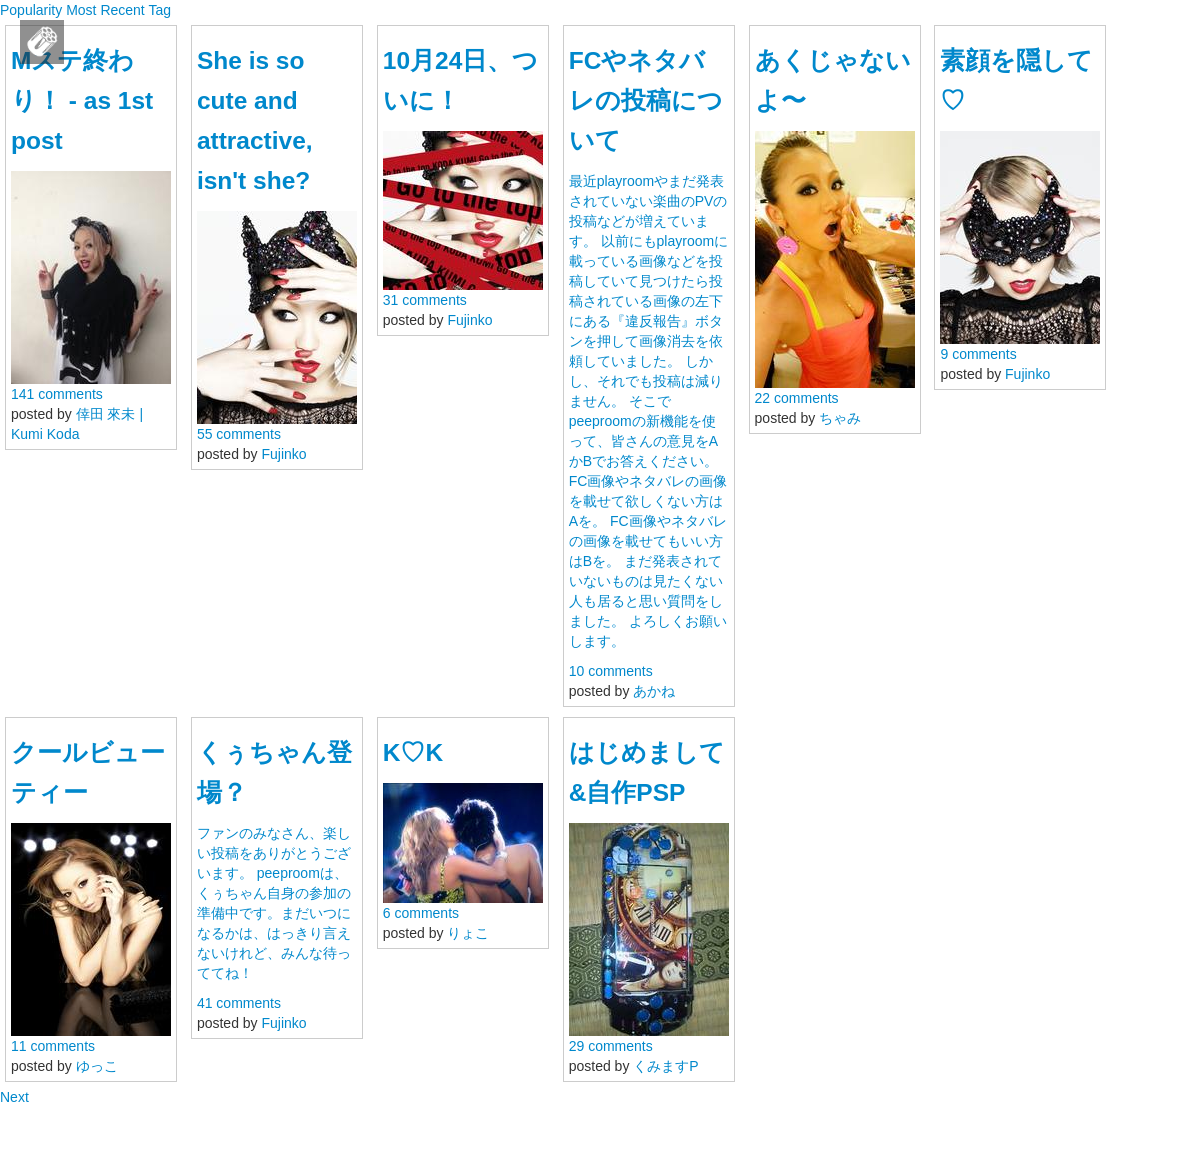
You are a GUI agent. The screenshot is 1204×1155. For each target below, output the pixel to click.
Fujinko (284, 454)
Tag (159, 10)
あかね (654, 691)
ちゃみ (840, 418)
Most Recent (105, 10)
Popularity (31, 10)
